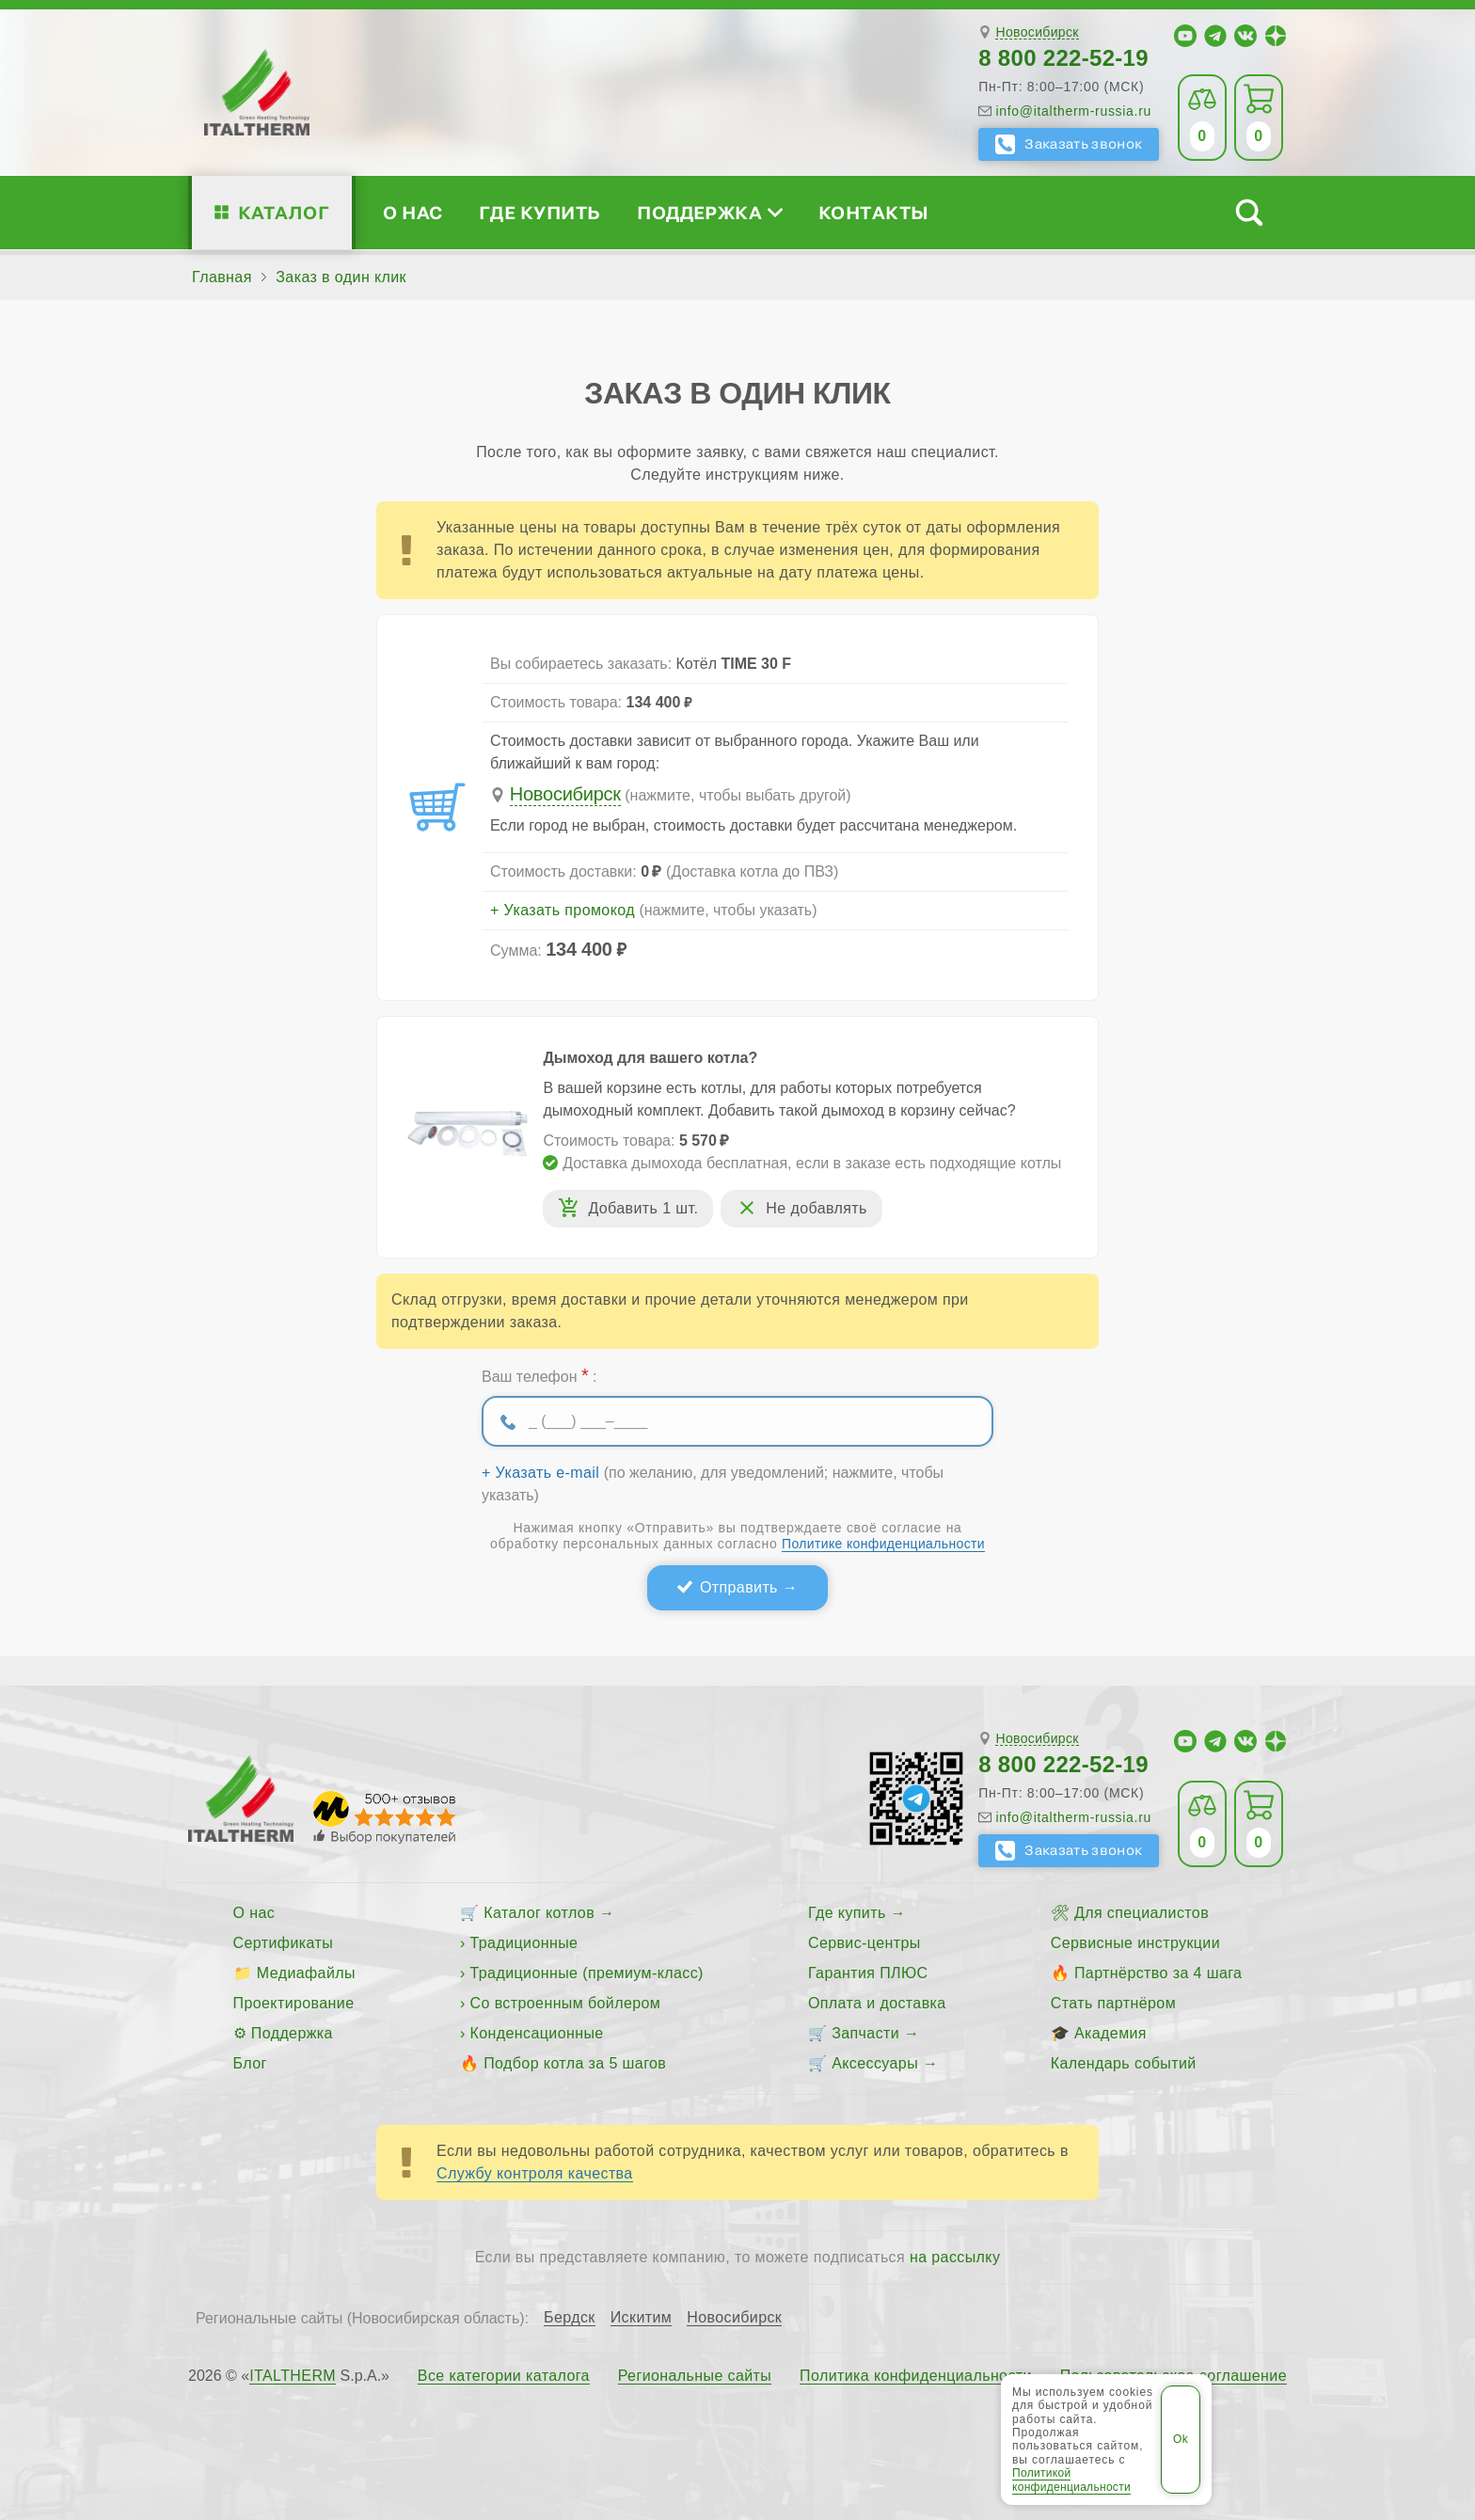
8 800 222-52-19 (1063, 58)
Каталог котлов (539, 1913)
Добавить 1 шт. (643, 1208)
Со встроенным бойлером (565, 2003)
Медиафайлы (306, 1973)
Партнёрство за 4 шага (1158, 1973)
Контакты (873, 212)
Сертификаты (283, 1943)
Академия (1110, 2033)
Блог (250, 2063)
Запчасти (865, 2033)
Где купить (540, 212)
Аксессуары (875, 2063)
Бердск (569, 2317)
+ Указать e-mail (540, 1473)
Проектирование (294, 2003)
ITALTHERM (292, 2376)
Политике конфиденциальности (883, 1543)
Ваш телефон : (539, 1375)
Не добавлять (816, 1208)
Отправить (739, 1587)
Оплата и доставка (877, 2003)
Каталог (283, 212)
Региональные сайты (695, 2376)
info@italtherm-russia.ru (1073, 111)
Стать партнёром (1113, 2003)
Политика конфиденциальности (916, 2376)
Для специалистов (1141, 1913)
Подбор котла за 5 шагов (575, 2063)
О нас (412, 212)
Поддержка (709, 212)
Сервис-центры (864, 1943)
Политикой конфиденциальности (1071, 2479)
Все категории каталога (504, 2376)
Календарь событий (1124, 2063)
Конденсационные (537, 2033)
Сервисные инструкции (1135, 1943)
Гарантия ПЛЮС (868, 1973)
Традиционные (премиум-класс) (587, 1973)
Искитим (642, 2317)
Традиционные (524, 1943)
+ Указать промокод (562, 910)
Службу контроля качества (534, 2173)
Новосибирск (1036, 32)
